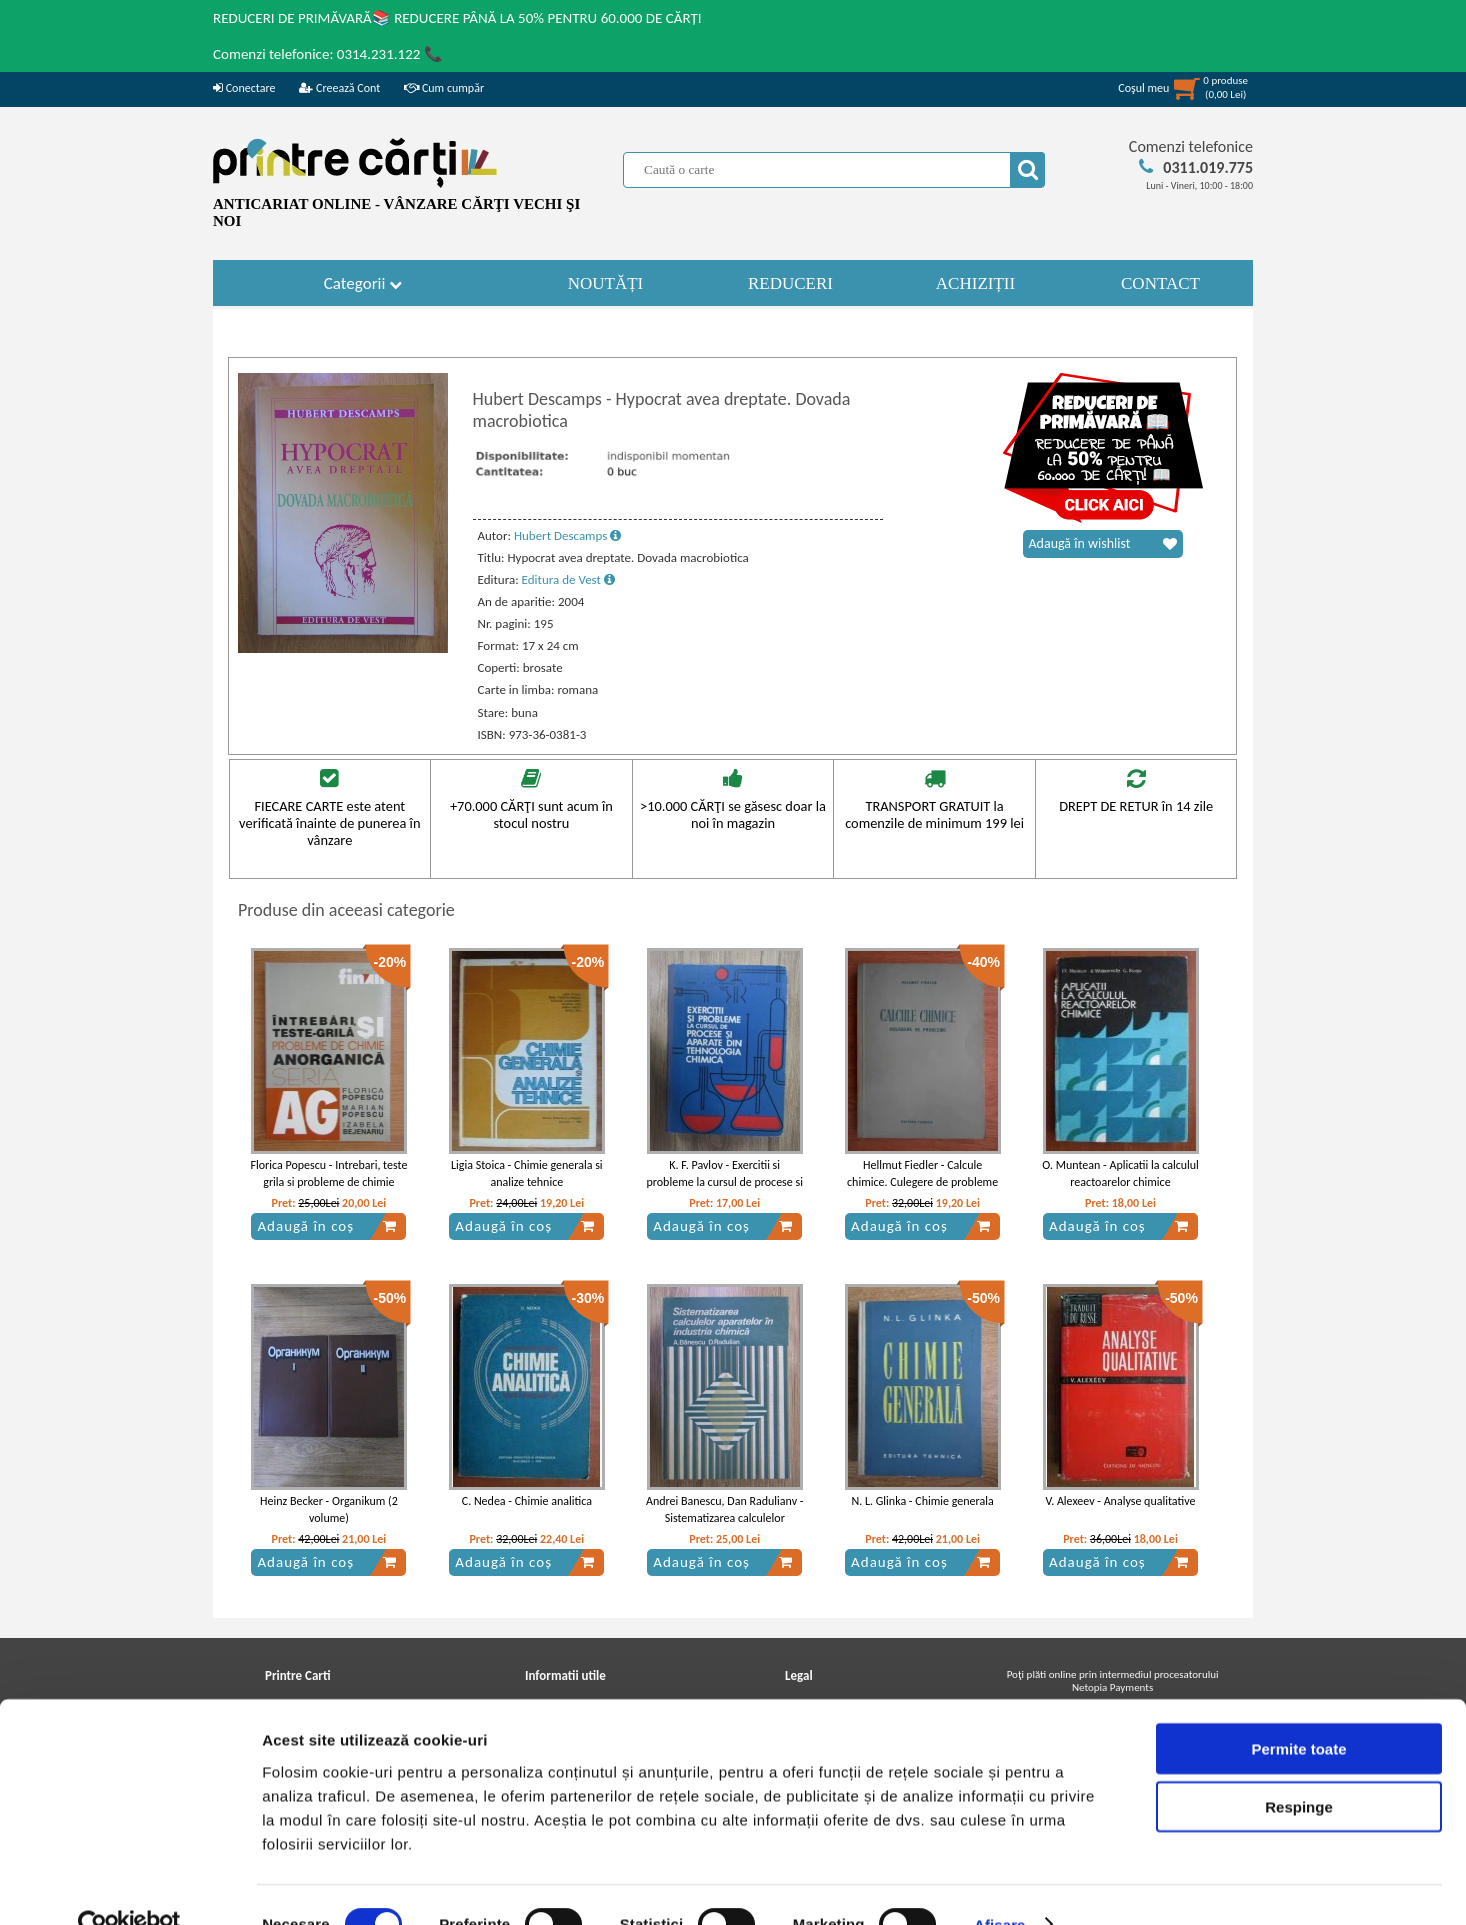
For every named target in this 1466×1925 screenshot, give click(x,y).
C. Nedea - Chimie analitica (527, 1501)
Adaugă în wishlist (1103, 544)
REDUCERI (790, 283)
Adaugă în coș (327, 1226)
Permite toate (1298, 1709)
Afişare (1000, 1885)
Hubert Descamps (567, 535)
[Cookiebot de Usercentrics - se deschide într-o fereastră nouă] (129, 1886)
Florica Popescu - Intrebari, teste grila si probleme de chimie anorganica (328, 1182)
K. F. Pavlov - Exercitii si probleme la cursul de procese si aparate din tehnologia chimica (724, 1182)
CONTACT (1160, 283)
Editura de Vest (568, 579)
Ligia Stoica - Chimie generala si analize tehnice (527, 1173)
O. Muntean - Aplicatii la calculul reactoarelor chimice (1120, 1173)
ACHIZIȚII (975, 283)
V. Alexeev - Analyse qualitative (1121, 1501)
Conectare (244, 88)
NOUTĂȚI (606, 283)
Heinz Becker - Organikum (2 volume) (329, 1509)
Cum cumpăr (444, 88)
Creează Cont (339, 88)
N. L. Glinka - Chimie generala (923, 1501)
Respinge (1299, 1768)
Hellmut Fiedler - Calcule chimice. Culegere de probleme (922, 1173)
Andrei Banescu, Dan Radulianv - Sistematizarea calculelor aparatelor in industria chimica (725, 1518)
